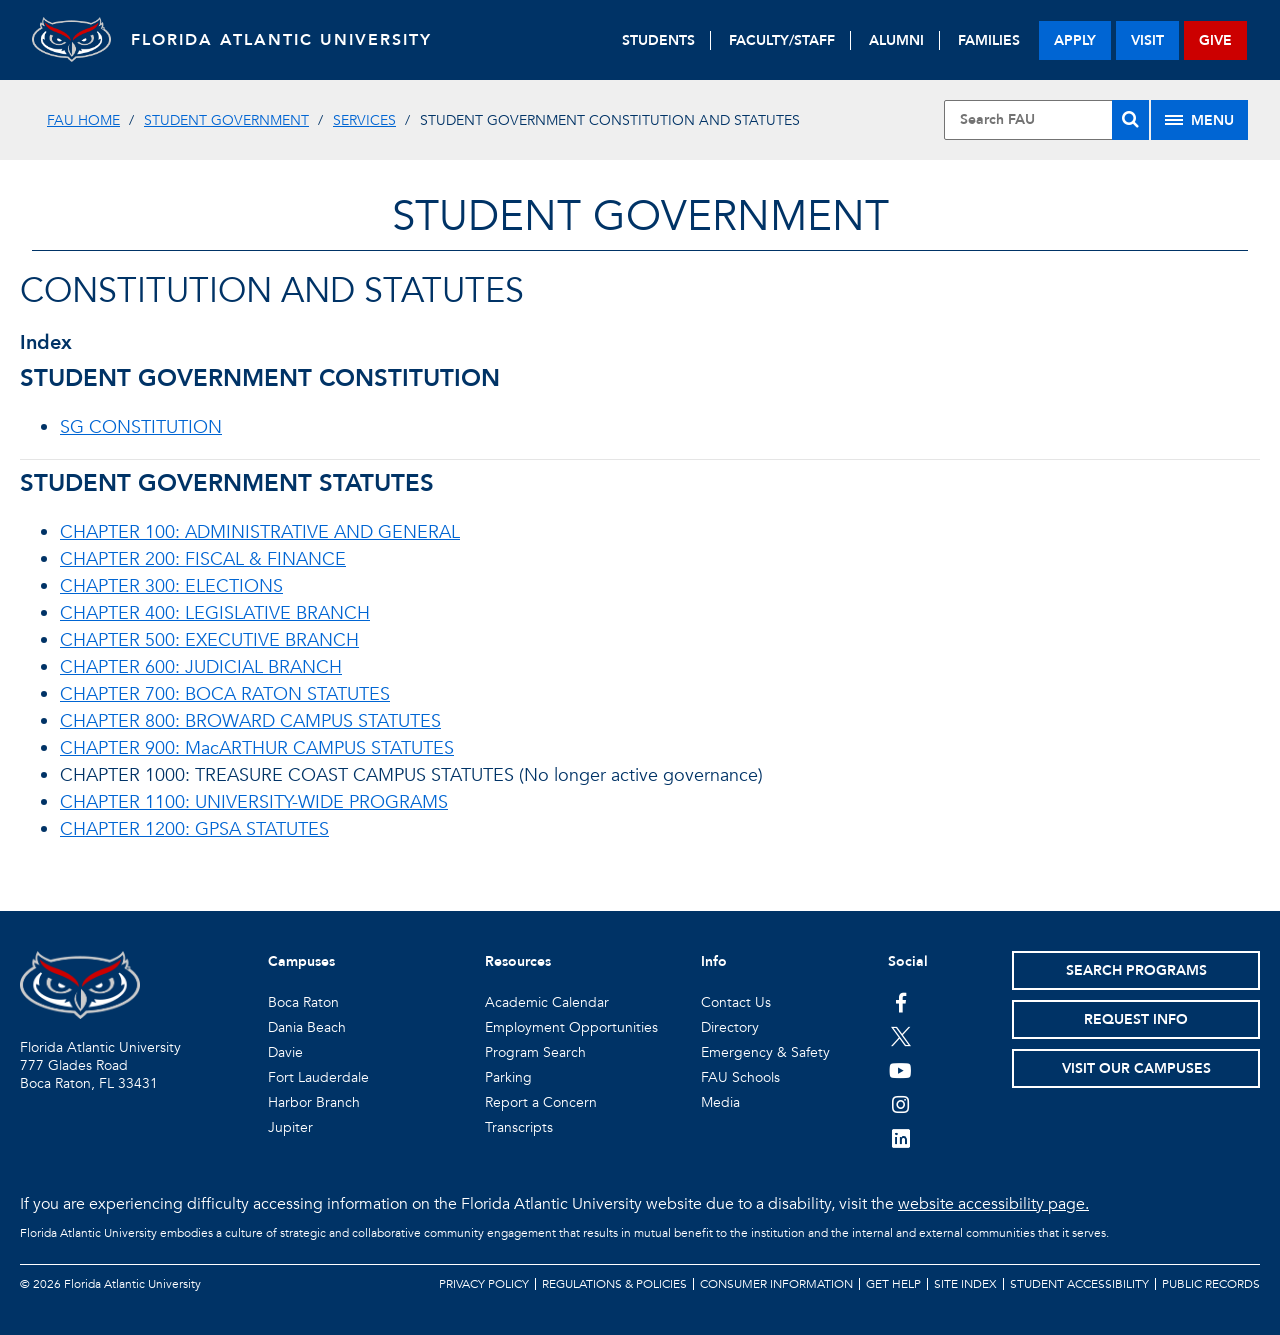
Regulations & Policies (614, 1284)
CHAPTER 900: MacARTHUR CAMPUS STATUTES (257, 748)
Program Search (535, 1052)
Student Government (226, 120)
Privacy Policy (484, 1284)
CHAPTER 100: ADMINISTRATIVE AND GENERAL (260, 532)
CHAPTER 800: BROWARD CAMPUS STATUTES (250, 721)
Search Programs (1136, 970)
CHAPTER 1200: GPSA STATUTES (194, 829)
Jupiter (290, 1127)
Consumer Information (776, 1284)
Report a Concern (541, 1102)
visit (1147, 40)
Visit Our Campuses (1136, 1068)
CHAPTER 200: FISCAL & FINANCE (203, 559)
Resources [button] (518, 961)
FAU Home (83, 120)
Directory (730, 1027)
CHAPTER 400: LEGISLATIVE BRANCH (215, 613)
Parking (508, 1077)
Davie (285, 1052)
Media (720, 1102)
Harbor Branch (314, 1102)
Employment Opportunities (571, 1027)
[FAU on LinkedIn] (900, 1138)
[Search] (1130, 120)
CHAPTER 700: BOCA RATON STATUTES (225, 694)
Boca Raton (303, 1002)
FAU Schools (740, 1077)
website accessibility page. (993, 1204)
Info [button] (714, 961)
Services (364, 120)
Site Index (965, 1284)
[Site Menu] (1199, 120)
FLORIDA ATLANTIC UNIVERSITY (282, 40)
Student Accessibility (1079, 1284)
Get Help (893, 1284)
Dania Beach (307, 1027)
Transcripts (519, 1127)
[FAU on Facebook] (900, 1002)
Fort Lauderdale (318, 1077)
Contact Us (736, 1002)
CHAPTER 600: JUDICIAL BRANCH (201, 667)
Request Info (1136, 1019)
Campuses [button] (301, 961)
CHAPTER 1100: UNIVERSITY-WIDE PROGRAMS (254, 802)
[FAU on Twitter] (900, 1036)
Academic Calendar (547, 1002)
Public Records (1211, 1284)
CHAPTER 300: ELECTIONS (171, 586)
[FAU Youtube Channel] (900, 1070)
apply (1075, 40)
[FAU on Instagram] (900, 1104)
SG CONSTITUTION (141, 427)
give (1215, 40)
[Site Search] (1046, 120)
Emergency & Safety (765, 1052)
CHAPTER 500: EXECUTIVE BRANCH (209, 640)
